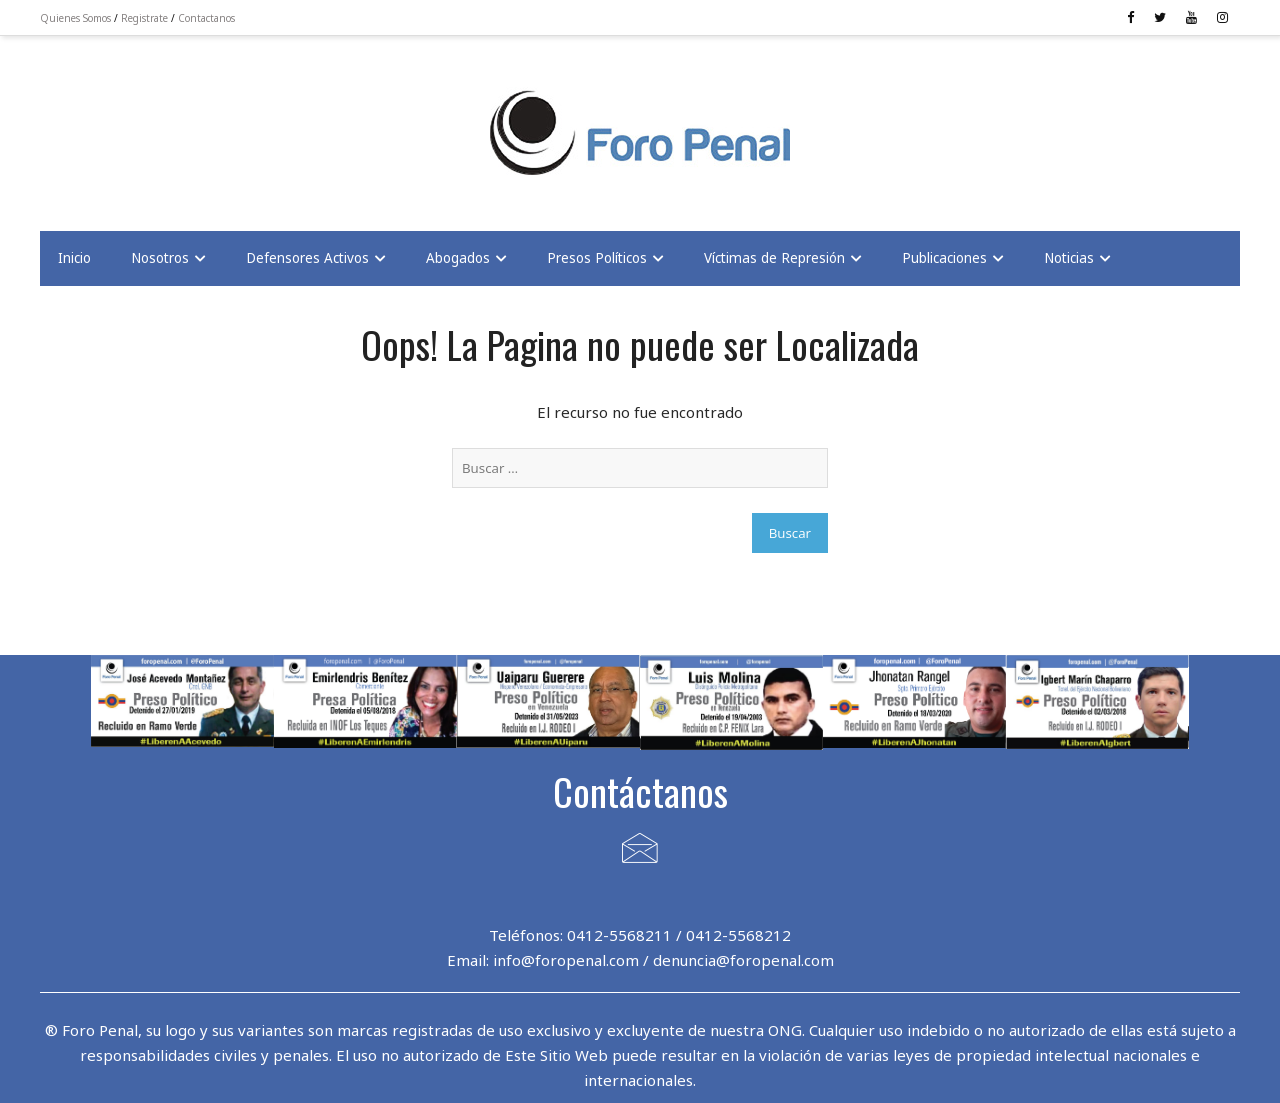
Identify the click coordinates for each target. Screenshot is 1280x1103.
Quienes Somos (75, 18)
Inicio (74, 258)
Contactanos (206, 18)
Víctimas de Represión (774, 258)
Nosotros (160, 258)
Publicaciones (944, 258)
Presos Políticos (597, 258)
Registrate (144, 18)
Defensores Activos (307, 258)
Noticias (1069, 258)
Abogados (458, 258)
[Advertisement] (200, 121)
